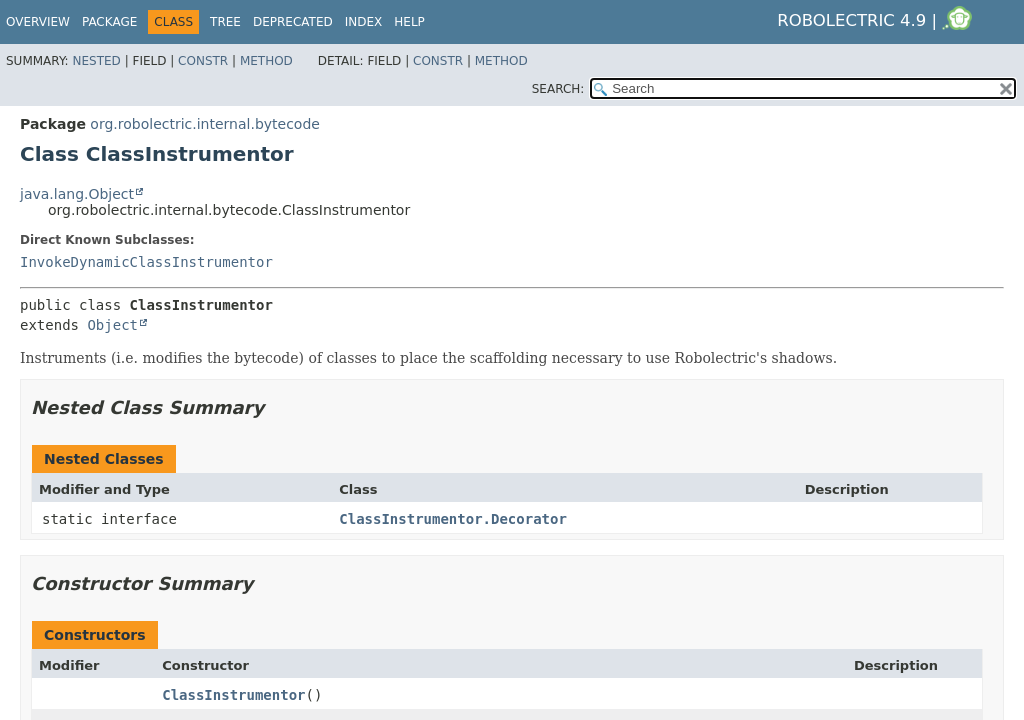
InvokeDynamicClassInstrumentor (146, 262)
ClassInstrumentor (233, 695)
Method (266, 61)
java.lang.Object (77, 194)
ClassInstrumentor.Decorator (453, 519)
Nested (96, 61)
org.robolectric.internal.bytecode (205, 124)
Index (364, 22)
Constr (203, 61)
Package (109, 22)
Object (112, 325)
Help (409, 22)
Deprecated (293, 22)
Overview (38, 22)
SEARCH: (558, 89)
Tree (225, 22)
